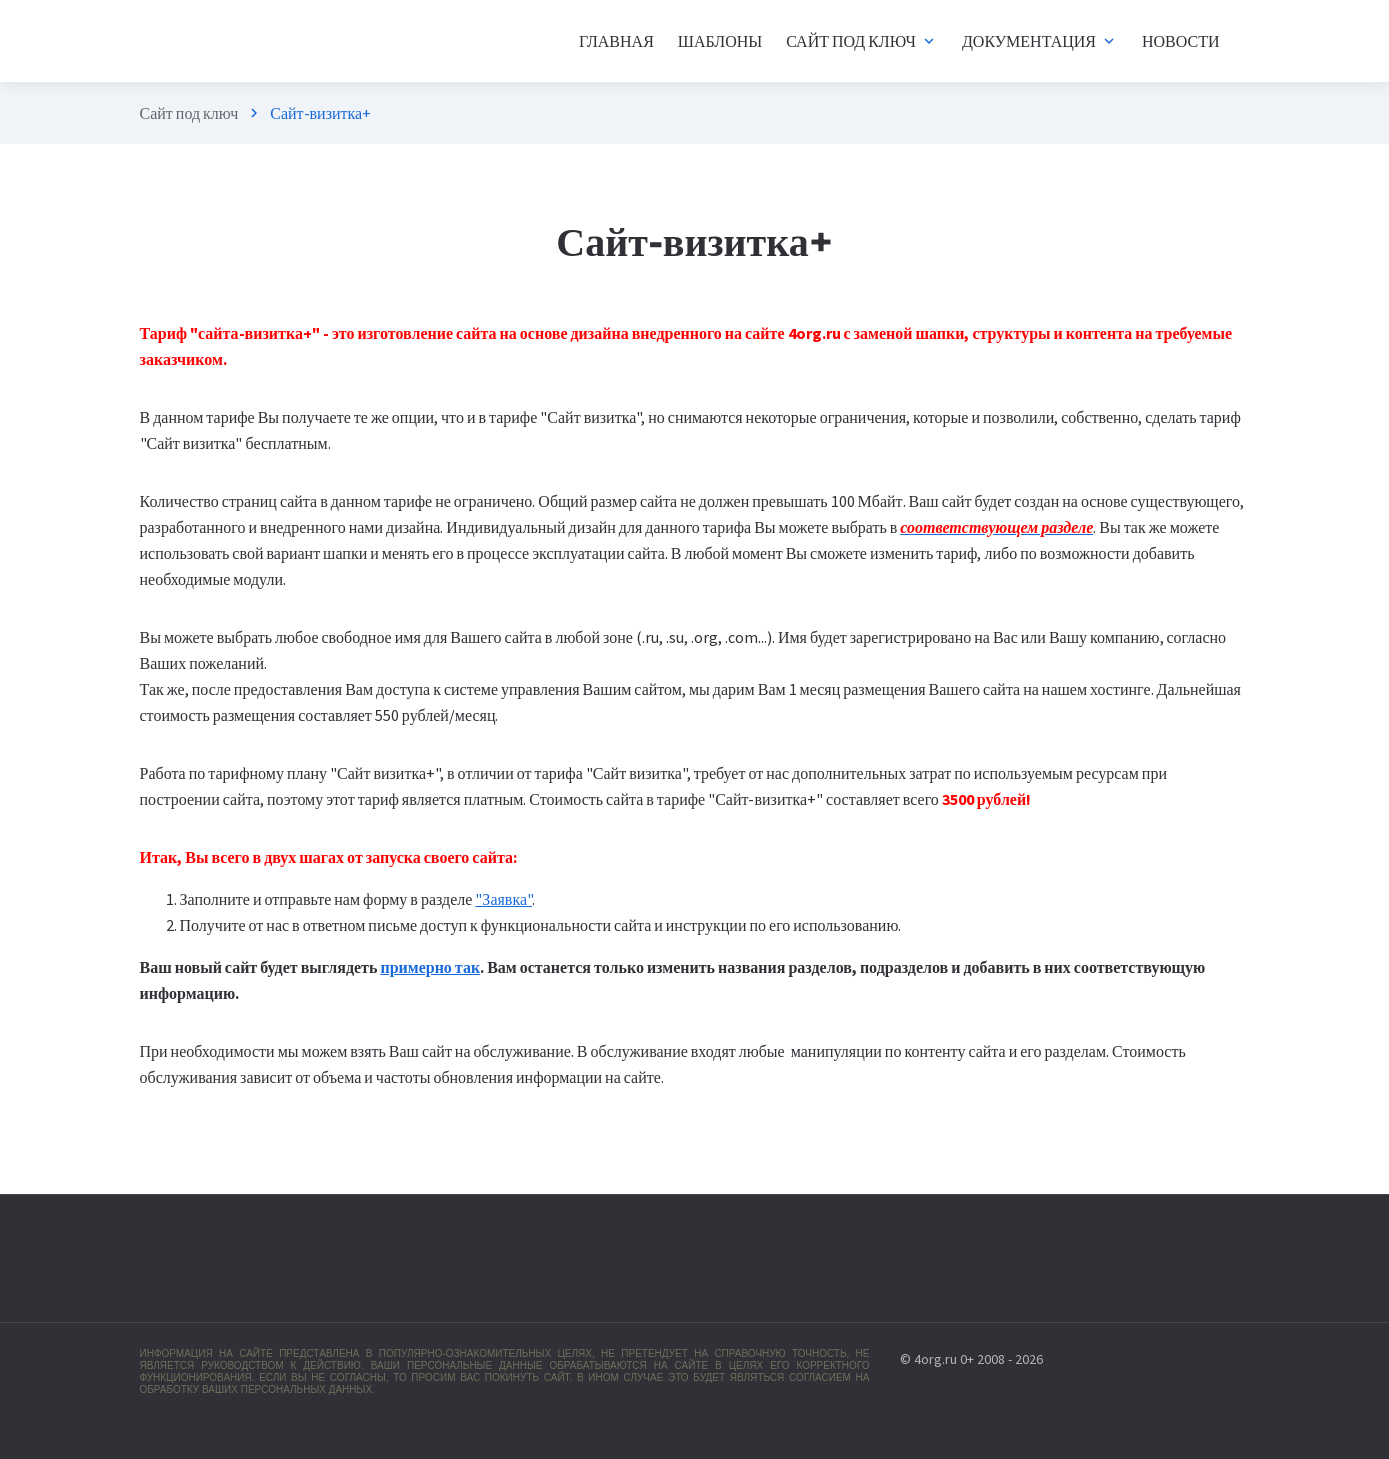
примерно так (430, 967)
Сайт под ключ (189, 113)
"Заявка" (503, 899)
